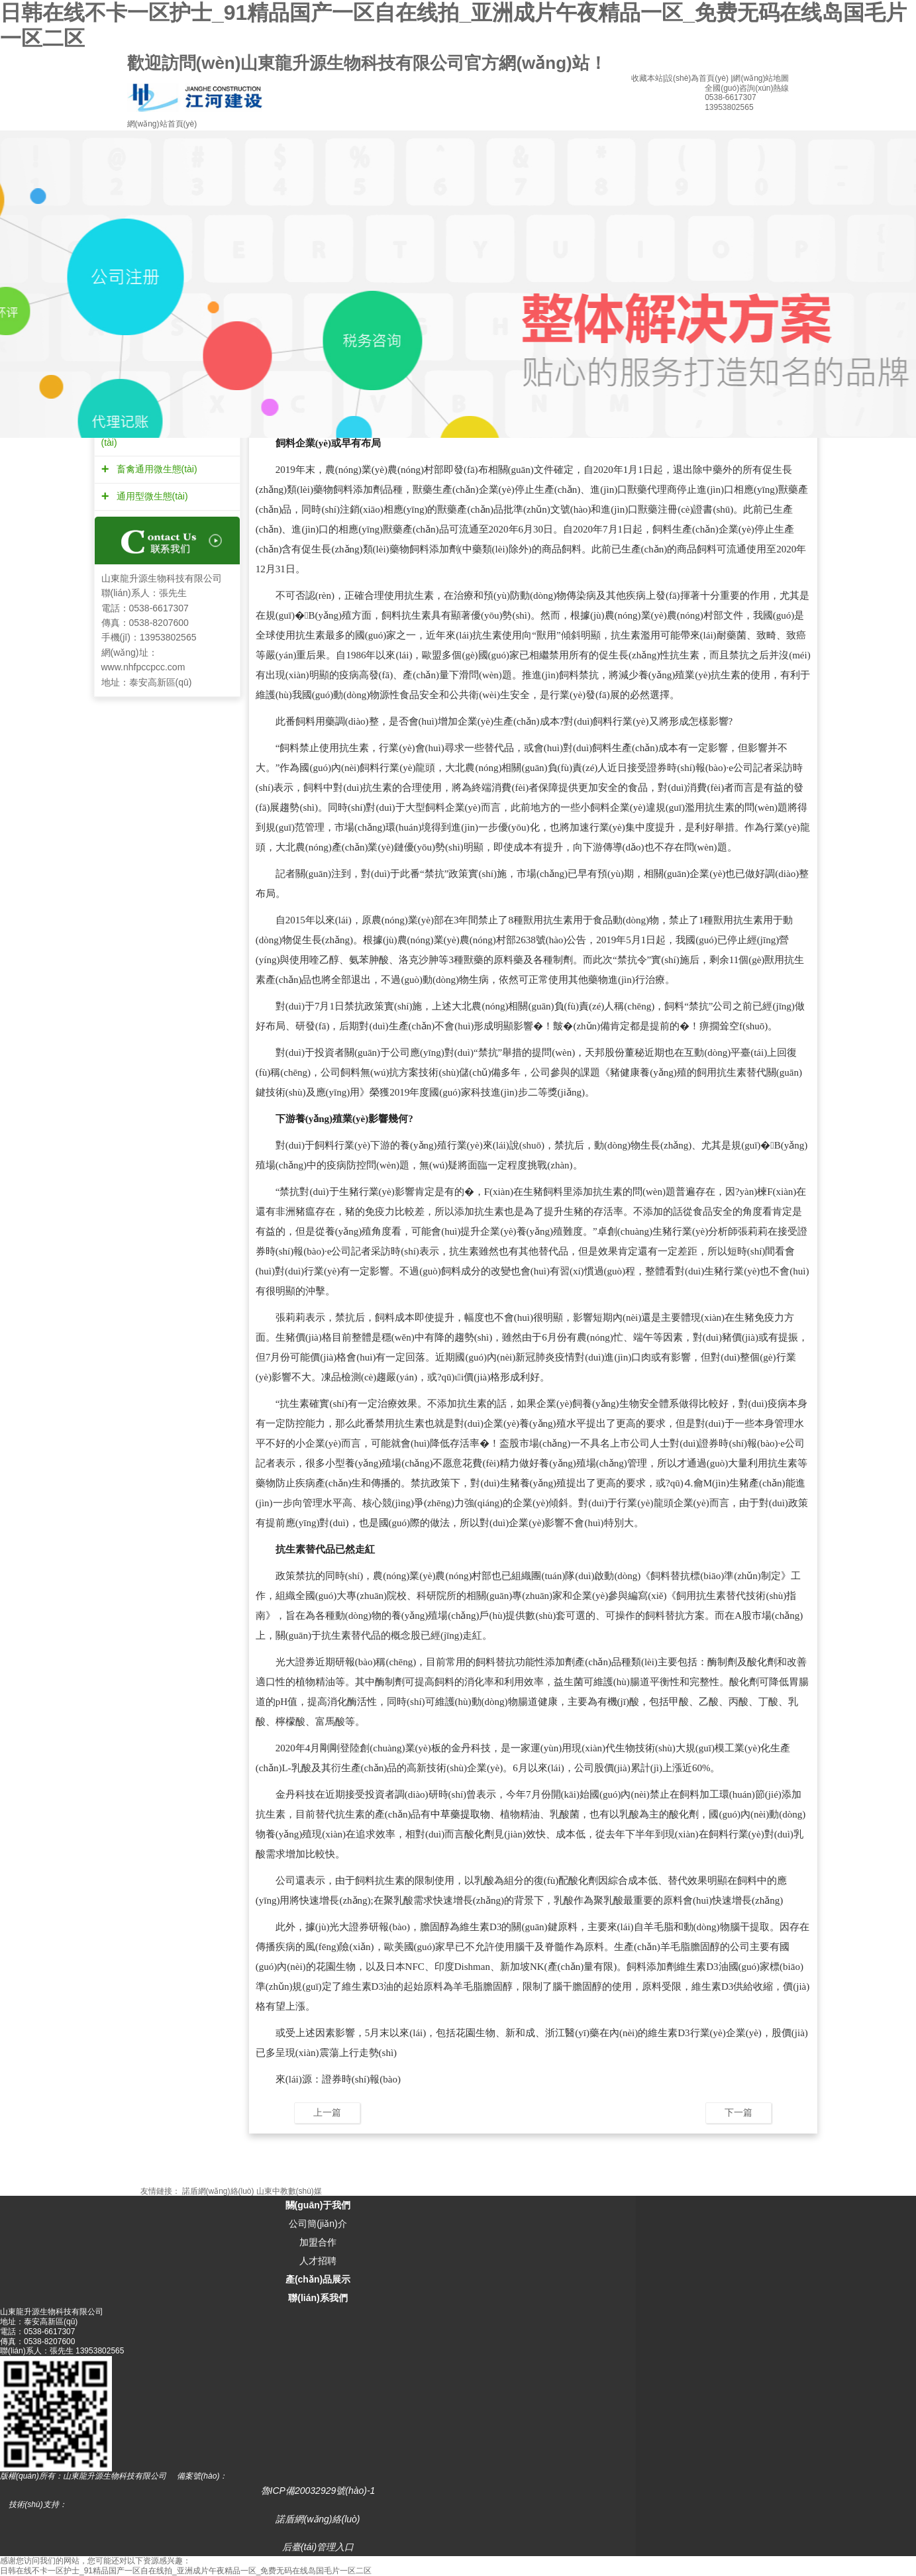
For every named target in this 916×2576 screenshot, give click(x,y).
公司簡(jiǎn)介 (317, 2223)
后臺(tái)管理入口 (318, 2547)
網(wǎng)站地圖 (761, 78)
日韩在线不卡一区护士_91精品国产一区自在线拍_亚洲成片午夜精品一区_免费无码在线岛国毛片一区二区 (186, 2570)
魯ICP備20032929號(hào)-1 (318, 2490)
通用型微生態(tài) (150, 496)
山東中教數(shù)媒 (289, 2191)
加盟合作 (317, 2242)
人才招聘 (317, 2260)
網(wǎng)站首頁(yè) (162, 124)
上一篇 (327, 2112)
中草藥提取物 (460, 1814)
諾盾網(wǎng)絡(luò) (218, 2191)
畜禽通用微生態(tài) (155, 469)
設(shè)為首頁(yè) (697, 78)
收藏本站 (647, 78)
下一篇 (738, 2112)
